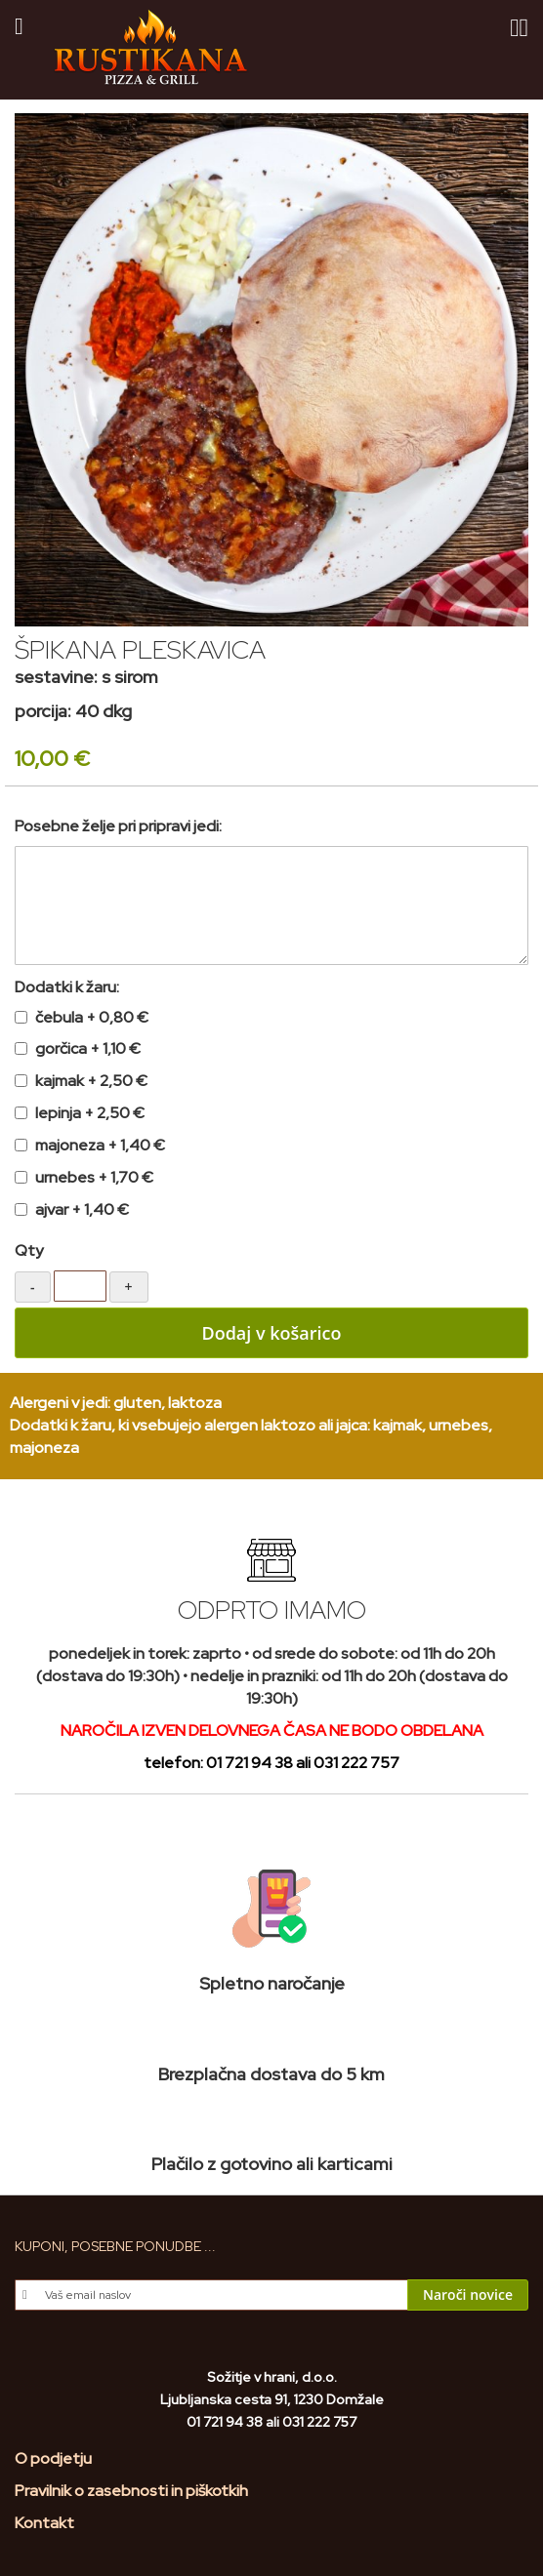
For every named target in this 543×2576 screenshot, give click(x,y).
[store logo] (151, 48)
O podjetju (53, 2458)
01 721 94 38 (249, 1762)
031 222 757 (356, 1762)
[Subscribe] (467, 2295)
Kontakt (44, 2523)
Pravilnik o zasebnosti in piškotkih (131, 2490)
